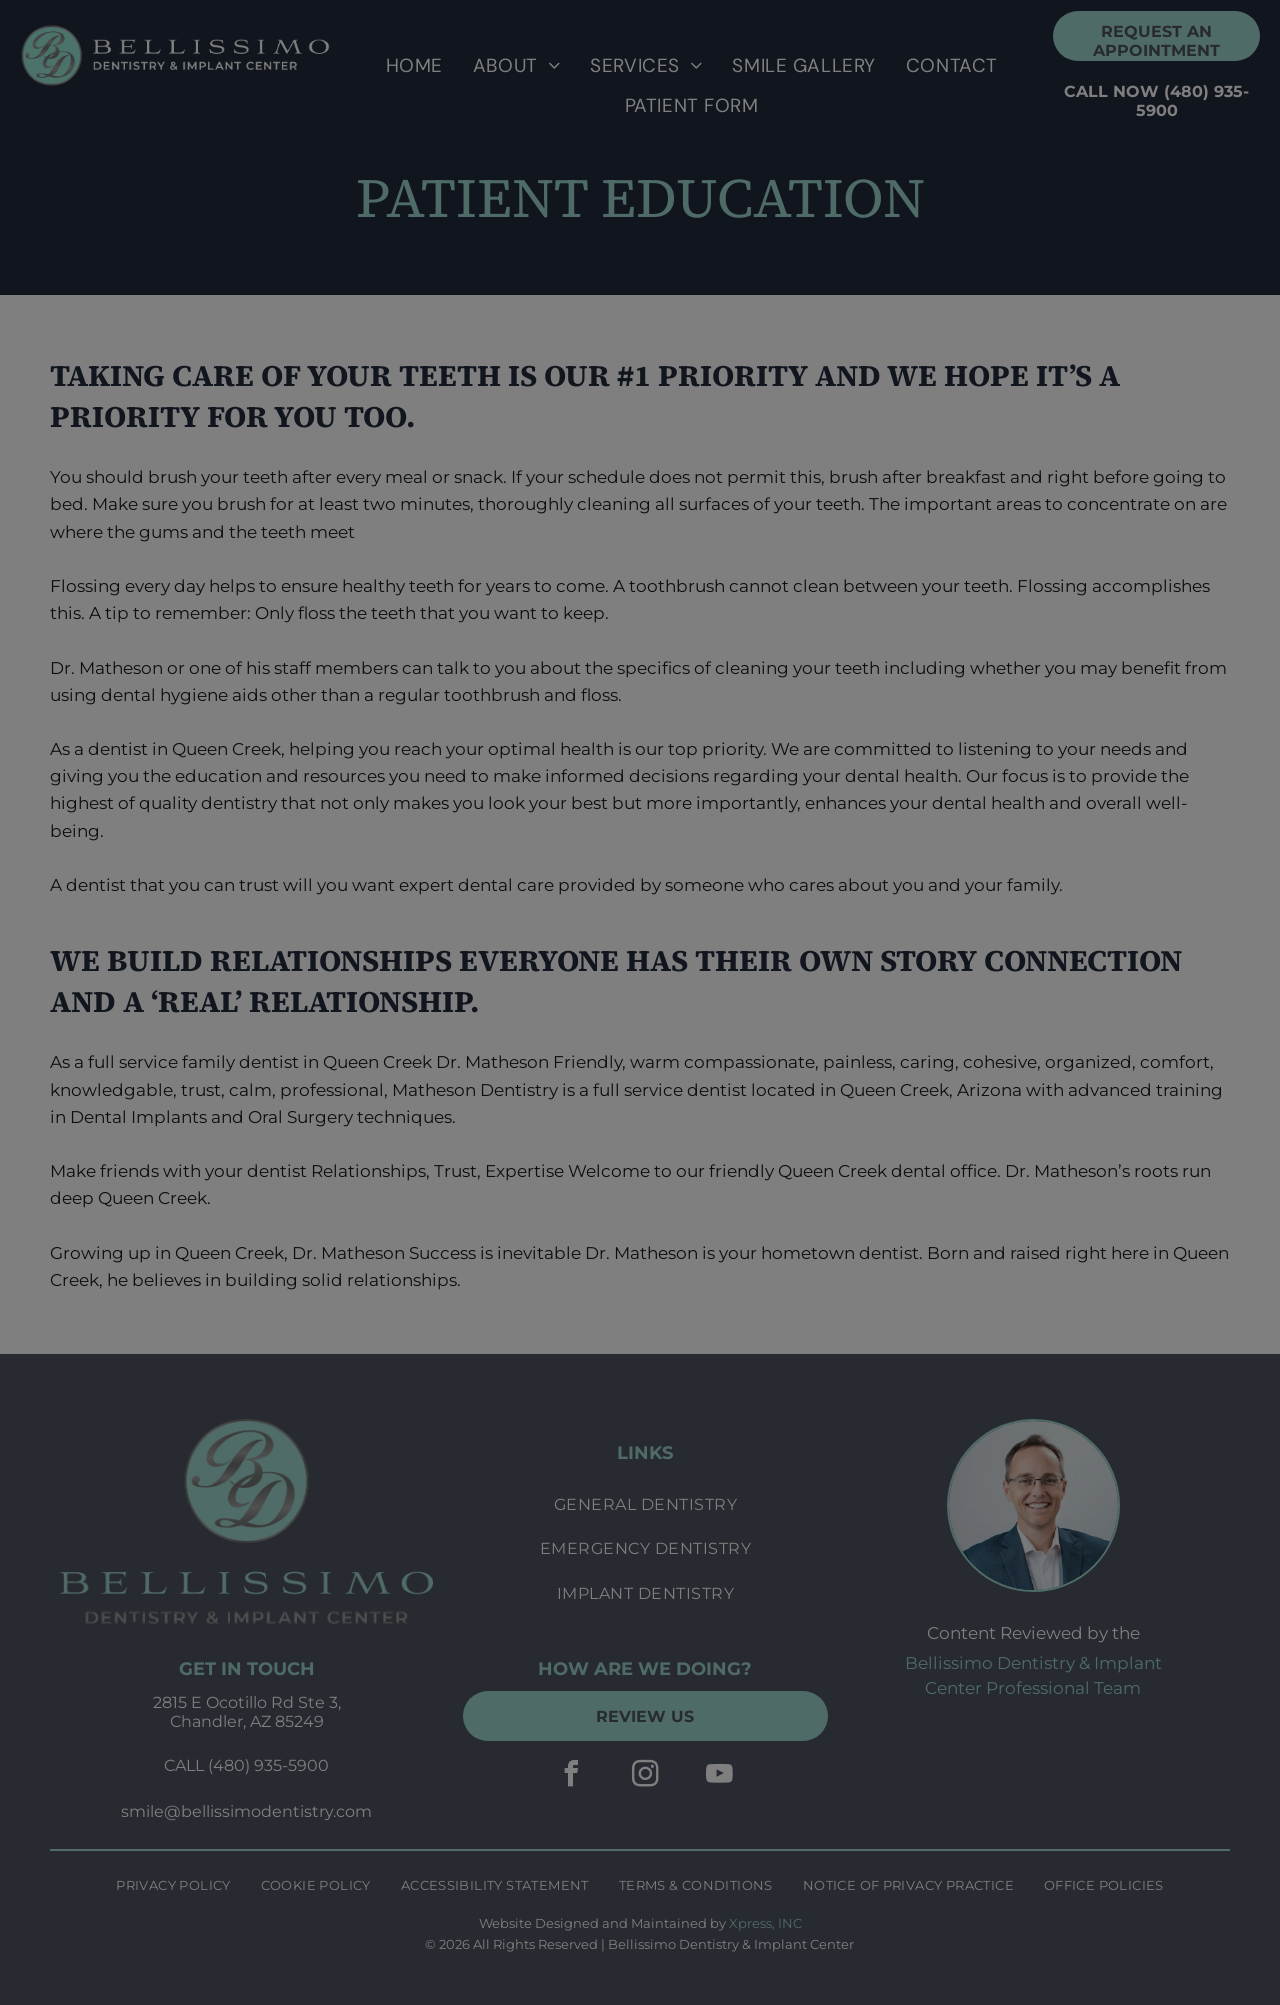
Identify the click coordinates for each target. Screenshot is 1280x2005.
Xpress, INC (765, 1923)
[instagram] (645, 1776)
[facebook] (571, 1776)
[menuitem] (414, 66)
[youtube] (719, 1776)
